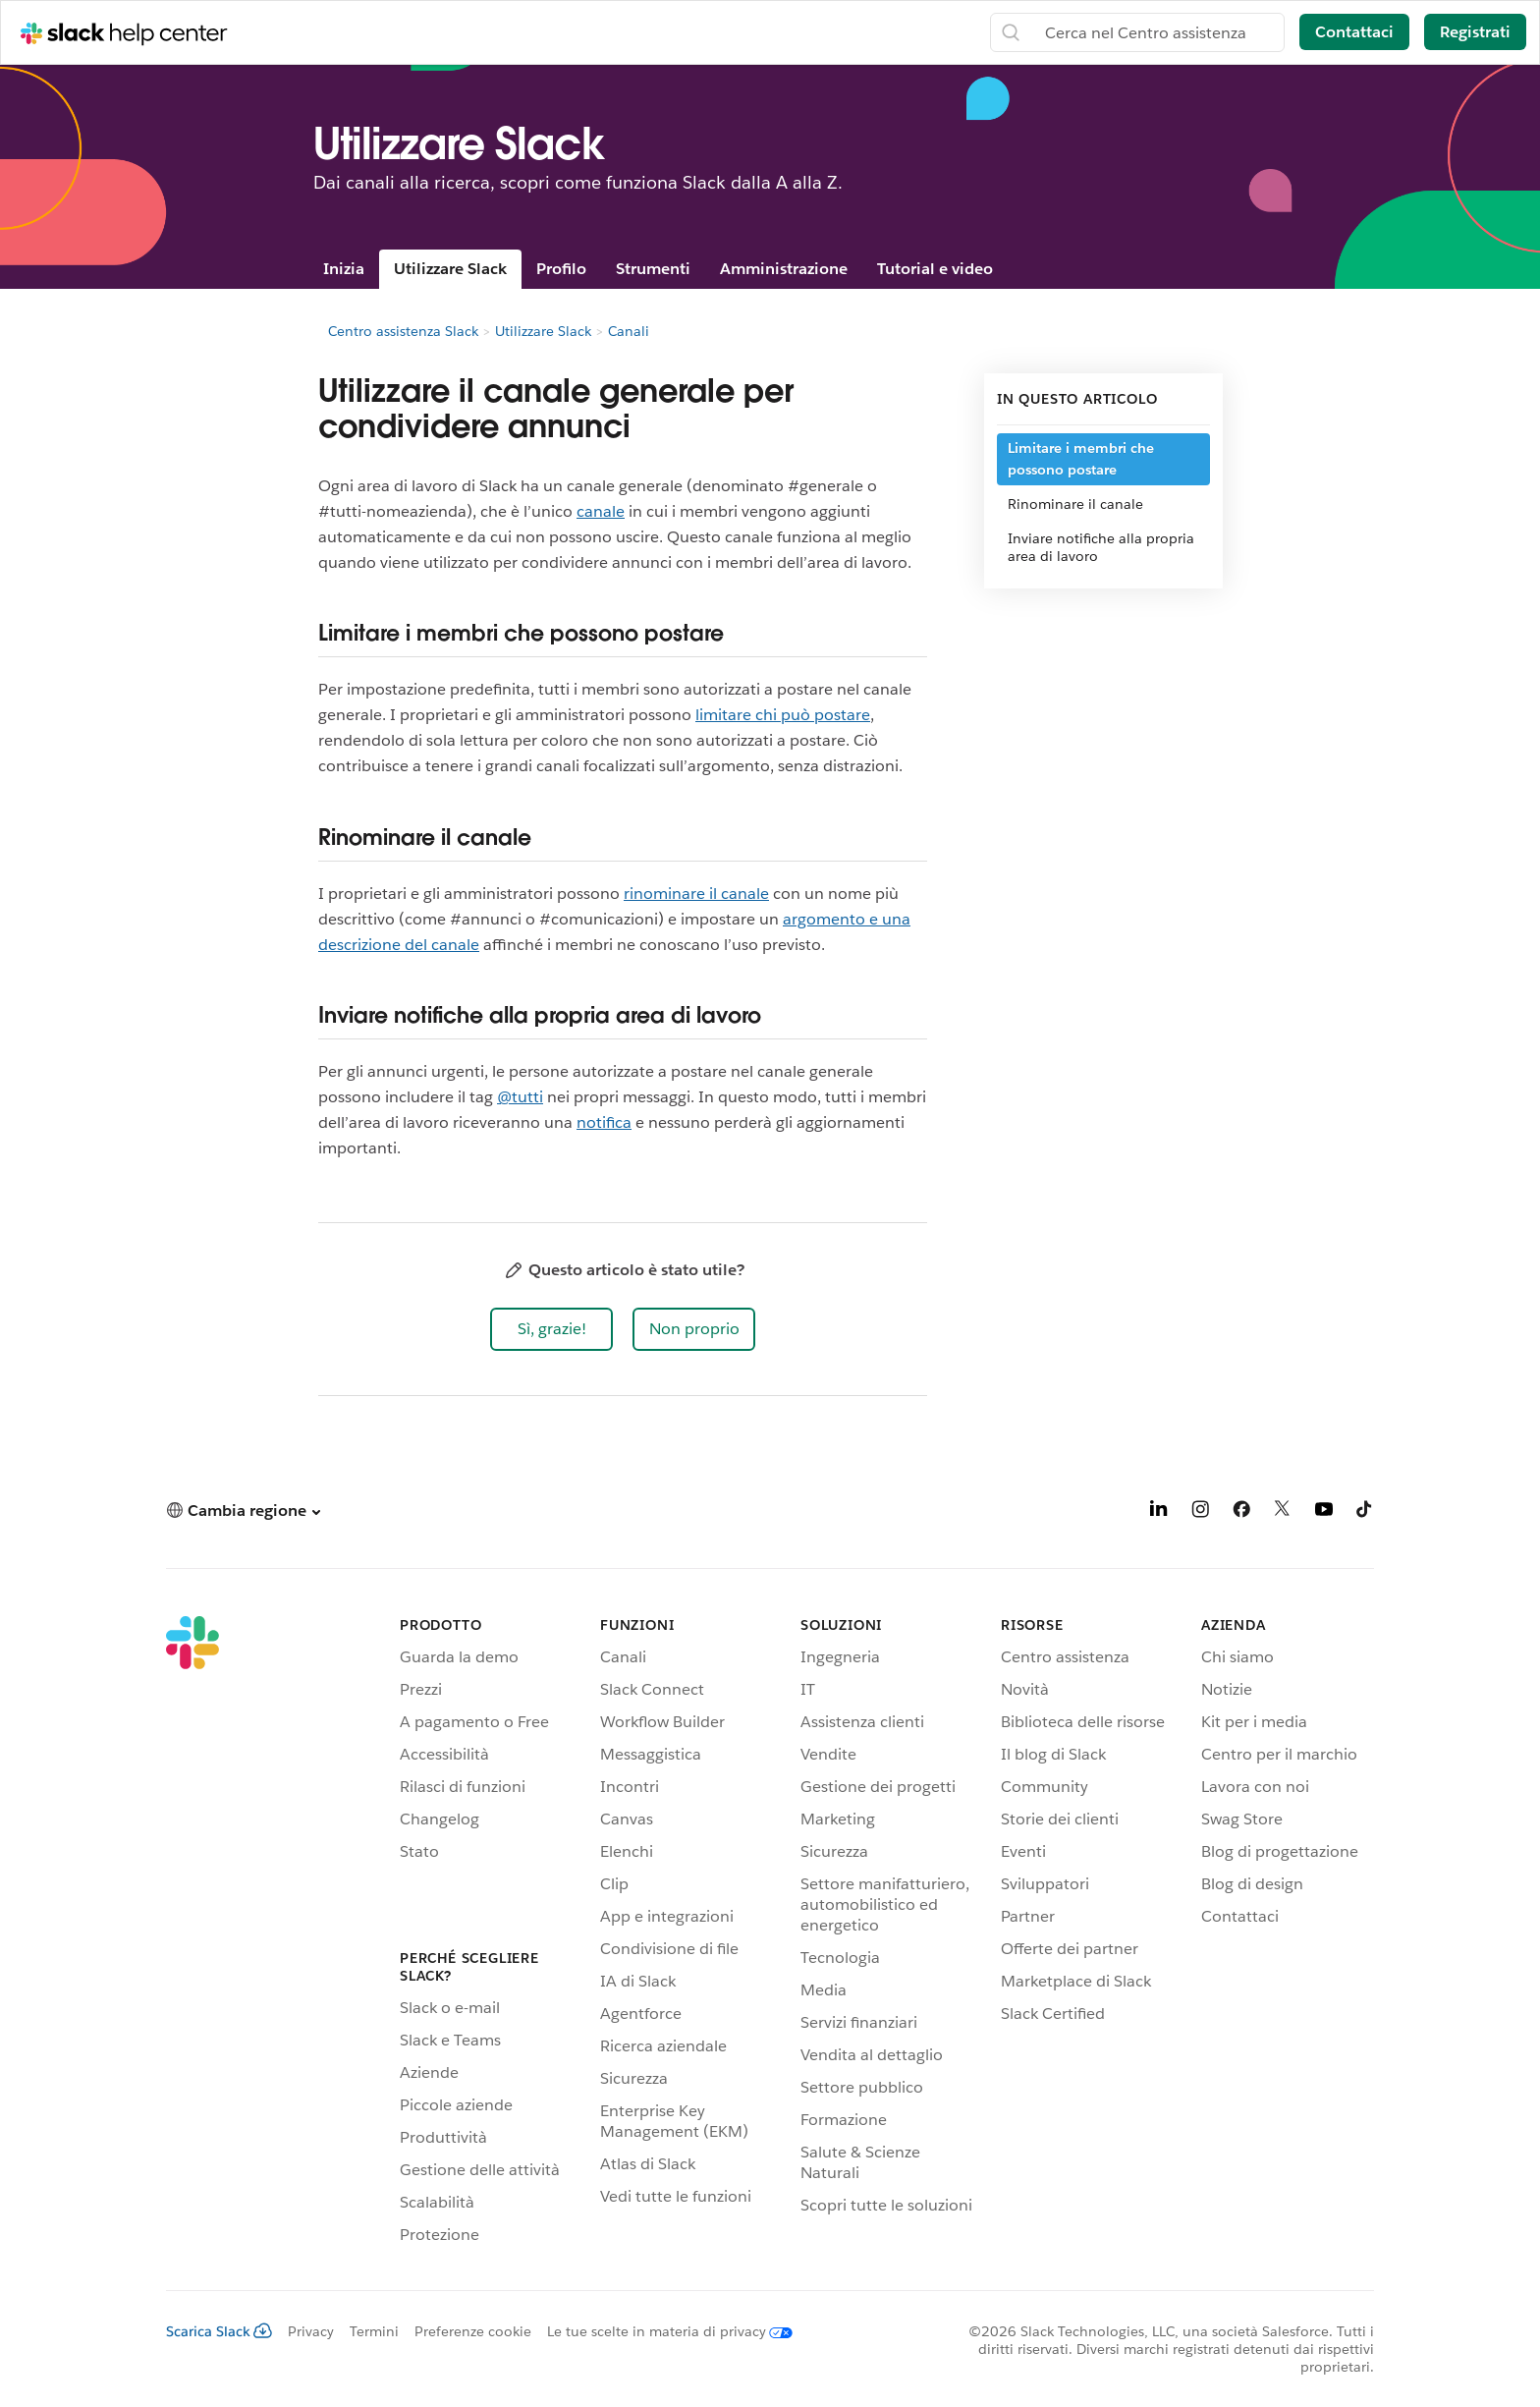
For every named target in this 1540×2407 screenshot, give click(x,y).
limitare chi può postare (782, 714)
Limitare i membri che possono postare (1081, 458)
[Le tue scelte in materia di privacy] (662, 2331)
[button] (551, 1329)
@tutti (520, 1097)
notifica (604, 1122)
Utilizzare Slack (450, 268)
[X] (1283, 1512)
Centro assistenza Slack (403, 331)
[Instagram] (1200, 1512)
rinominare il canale (696, 893)
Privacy (311, 2331)
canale (601, 511)
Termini (374, 2331)
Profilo (561, 268)
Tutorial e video (935, 268)
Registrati (1475, 32)
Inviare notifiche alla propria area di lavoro (1101, 547)
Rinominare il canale (1075, 504)
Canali (628, 331)
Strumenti (653, 268)
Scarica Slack (219, 2331)
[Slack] (192, 1933)
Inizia (343, 268)
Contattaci (1354, 32)
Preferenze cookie (472, 2331)
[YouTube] (1324, 1512)
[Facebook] (1241, 1512)
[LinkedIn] (1159, 1512)
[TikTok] (1365, 1512)
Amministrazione (784, 268)
